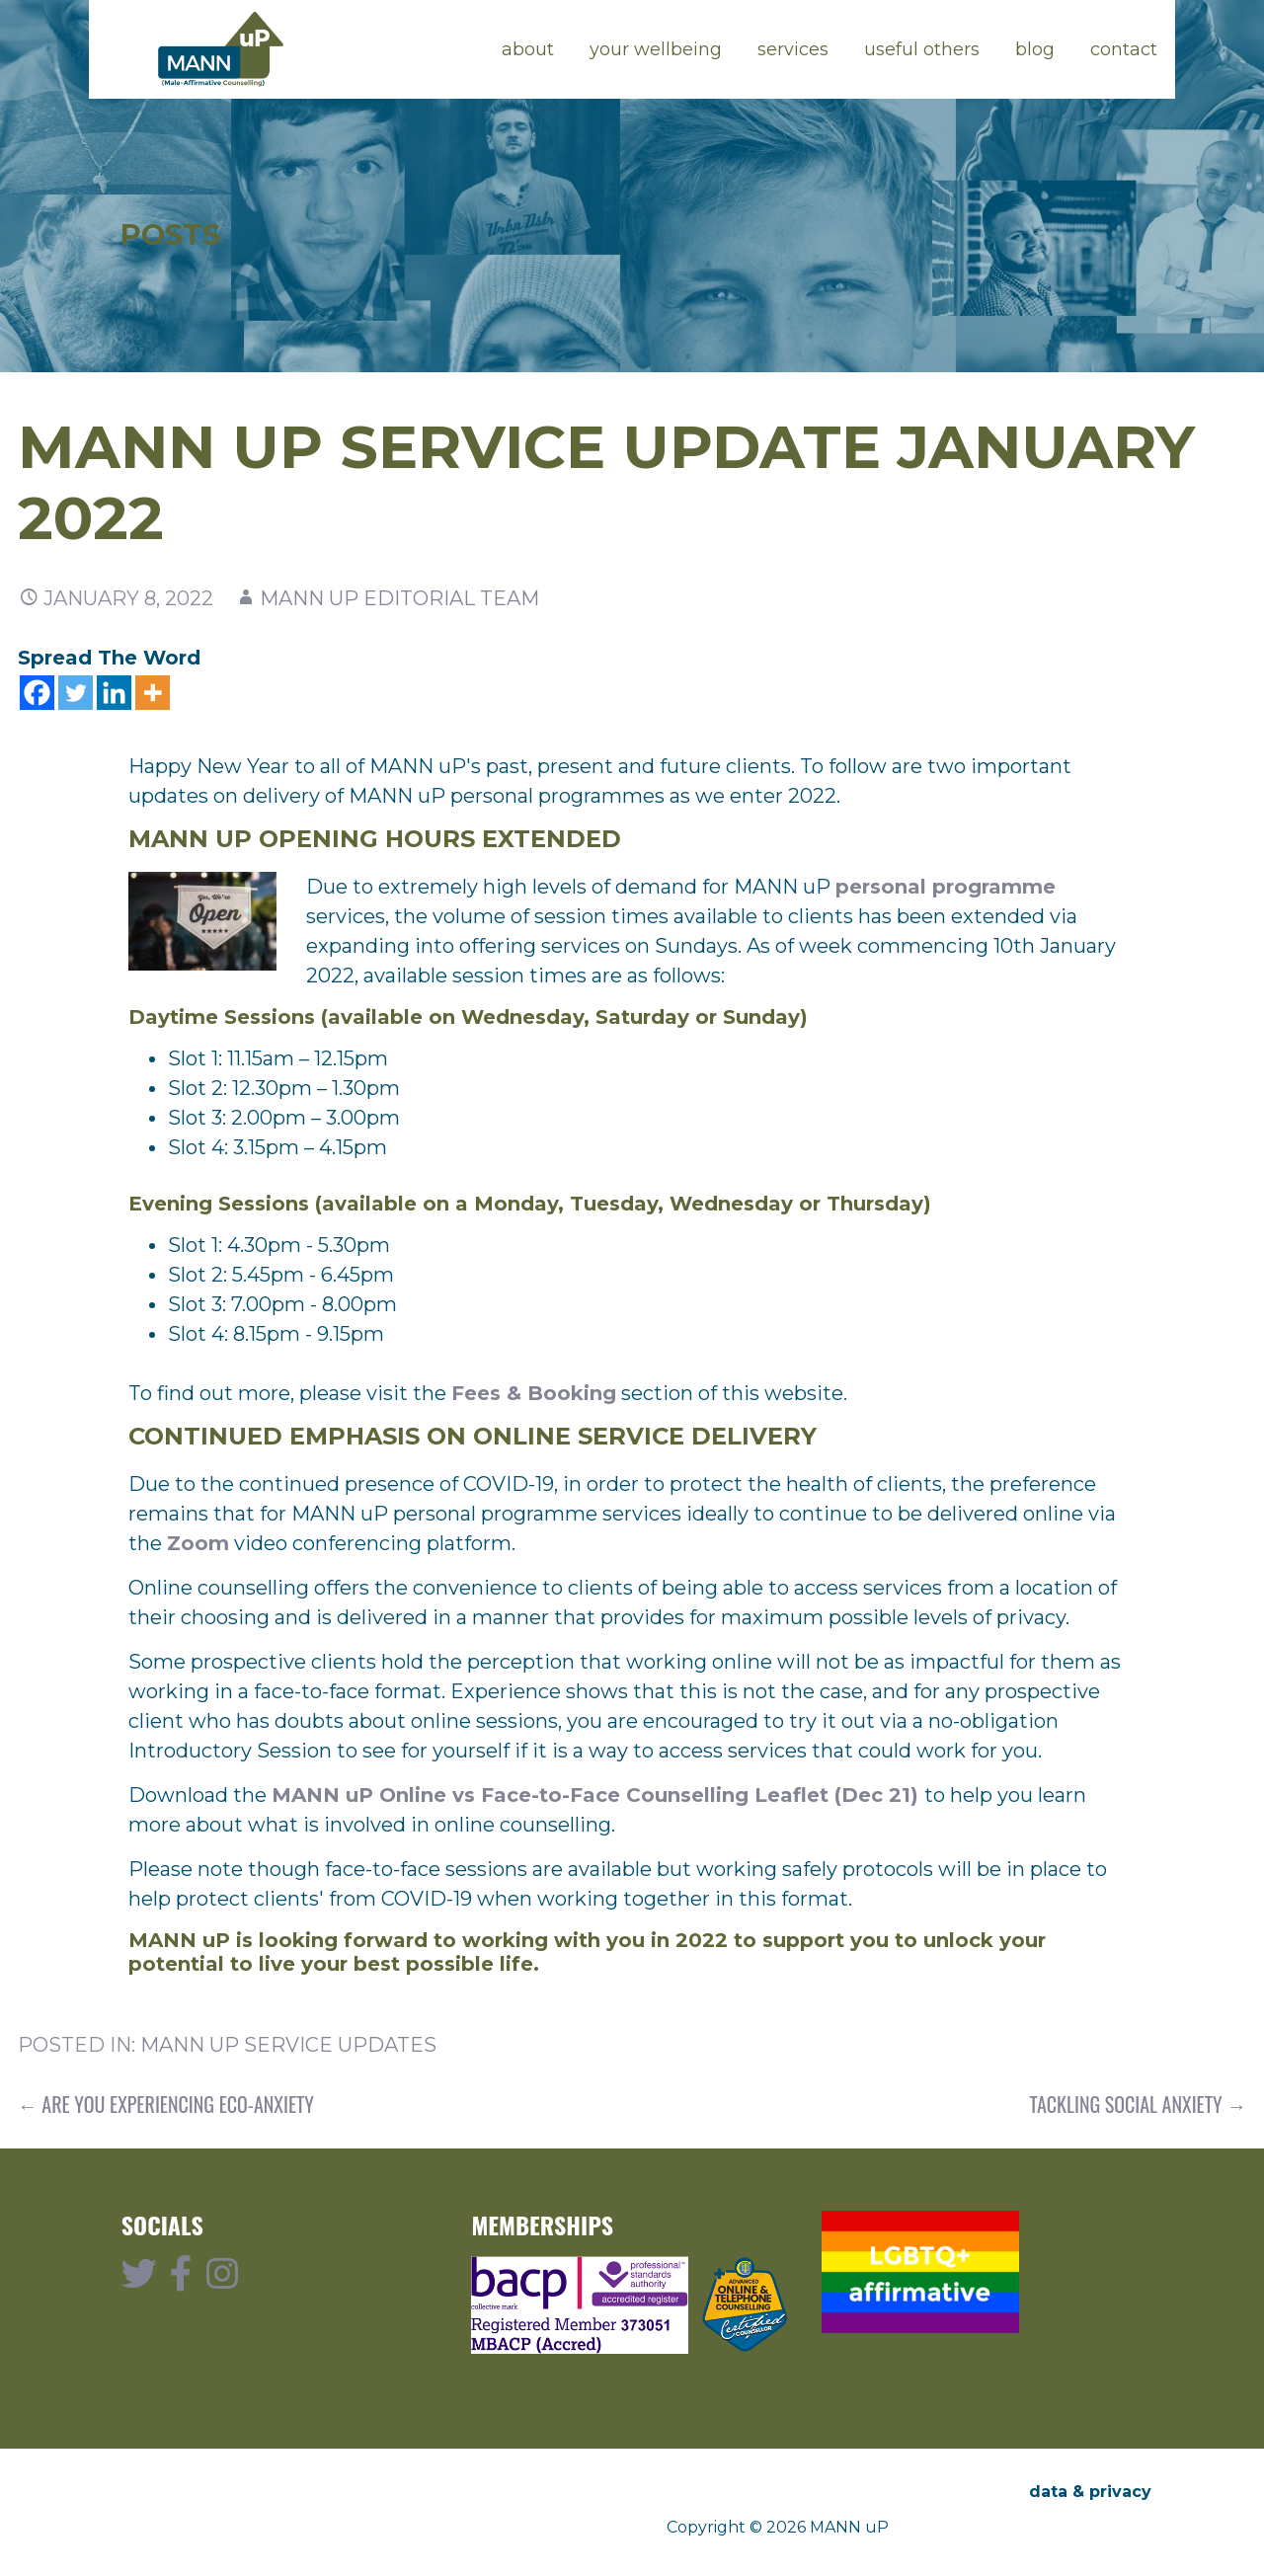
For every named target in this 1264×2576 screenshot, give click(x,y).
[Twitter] (75, 692)
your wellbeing (656, 49)
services (793, 49)
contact (1123, 49)
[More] (152, 692)
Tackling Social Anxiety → (1138, 2104)
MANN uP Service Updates (288, 2045)
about (528, 49)
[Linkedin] (114, 692)
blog (1035, 49)
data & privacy (1090, 2491)
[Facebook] (37, 692)
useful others (922, 49)
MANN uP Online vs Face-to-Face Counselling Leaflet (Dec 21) (598, 1795)
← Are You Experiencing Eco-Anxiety (166, 2104)
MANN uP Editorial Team (399, 598)
